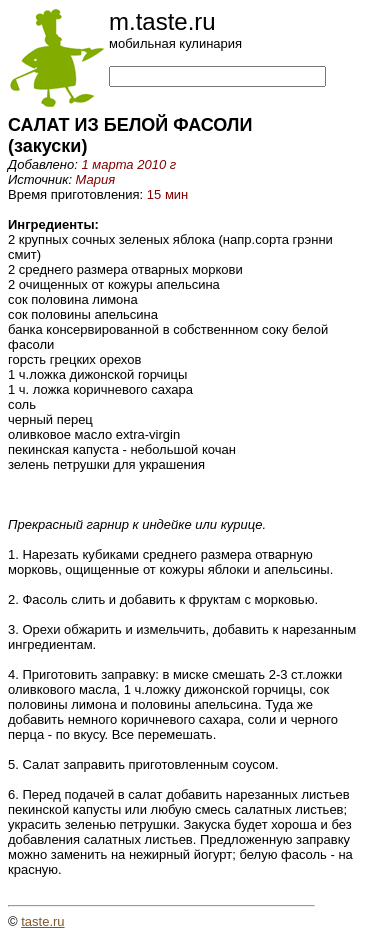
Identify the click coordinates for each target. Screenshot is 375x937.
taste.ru (42, 921)
